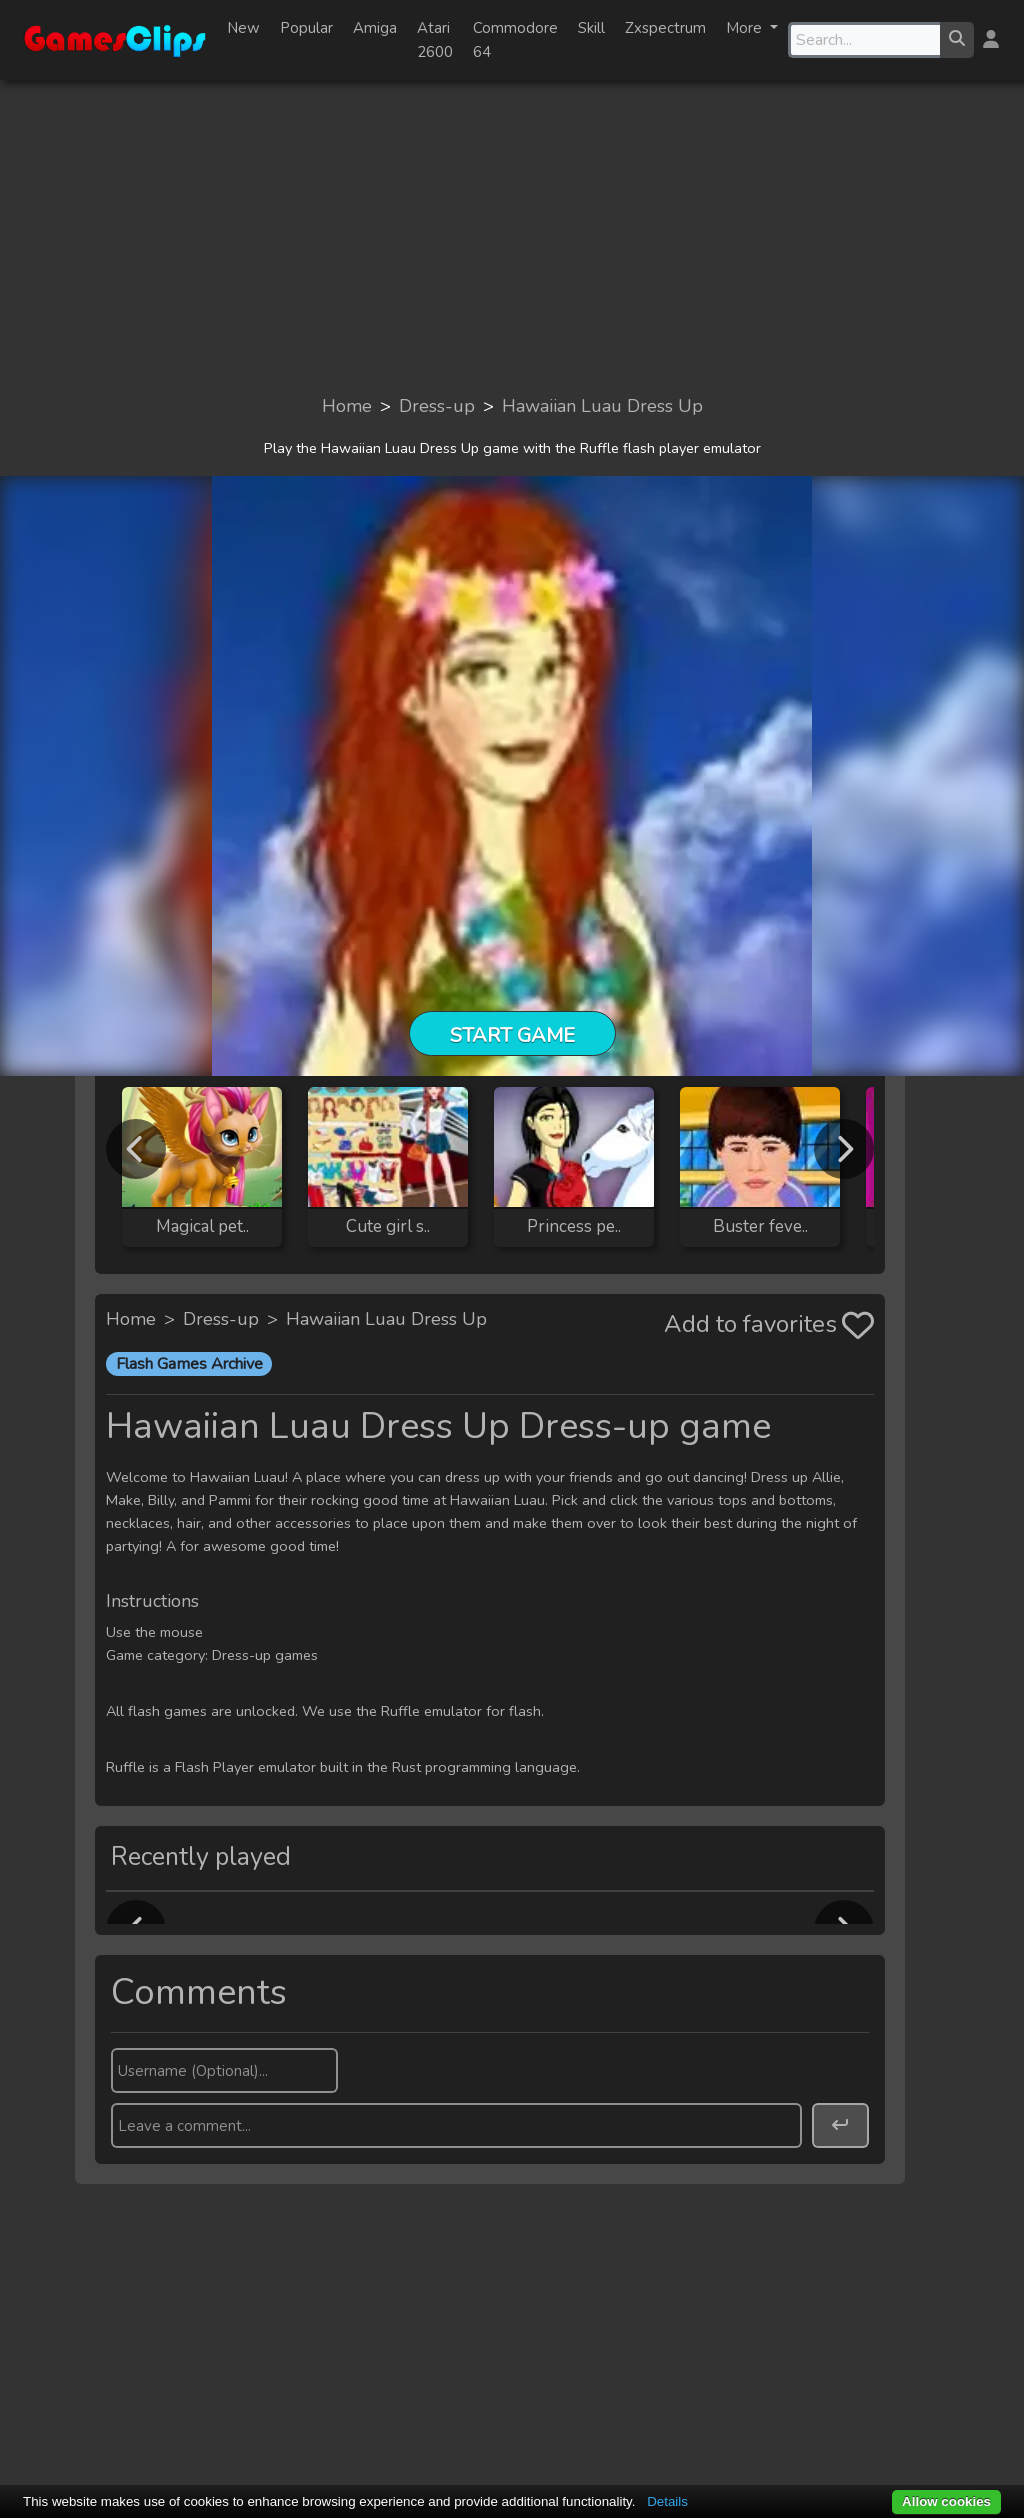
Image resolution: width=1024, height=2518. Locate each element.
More (746, 28)
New (243, 28)
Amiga (375, 28)
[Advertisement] (512, 236)
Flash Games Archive (189, 1364)
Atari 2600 (435, 40)
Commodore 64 (515, 40)
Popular (306, 28)
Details (667, 2501)
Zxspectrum (665, 28)
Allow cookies (946, 2501)
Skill (591, 28)
